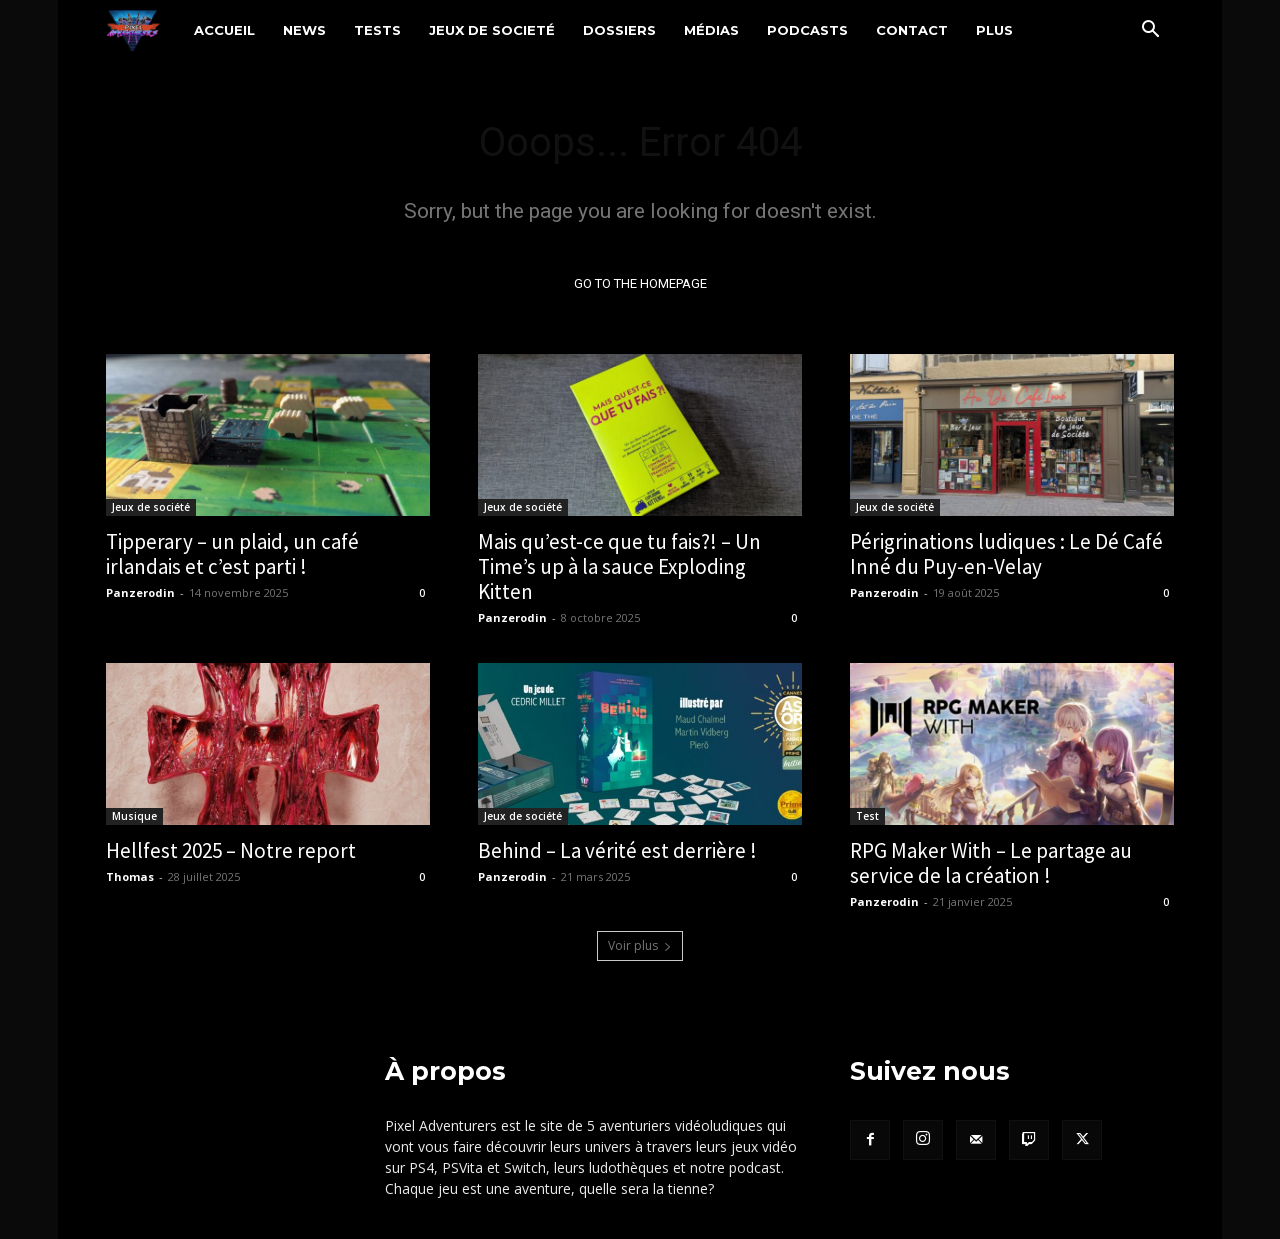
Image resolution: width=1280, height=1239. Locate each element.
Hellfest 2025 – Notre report (231, 850)
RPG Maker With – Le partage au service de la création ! (991, 863)
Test (867, 816)
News (304, 30)
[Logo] (143, 29)
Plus (994, 30)
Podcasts (807, 30)
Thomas (130, 876)
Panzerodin (140, 592)
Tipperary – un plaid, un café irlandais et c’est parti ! (232, 554)
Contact (912, 30)
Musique (134, 816)
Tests (377, 30)
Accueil (224, 30)
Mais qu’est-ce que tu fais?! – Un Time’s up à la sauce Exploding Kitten (619, 566)
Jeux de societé (492, 30)
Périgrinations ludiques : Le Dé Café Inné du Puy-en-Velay (1006, 554)
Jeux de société (151, 507)
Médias (711, 30)
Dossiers (619, 30)
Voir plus (640, 945)
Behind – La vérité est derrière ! (617, 850)
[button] (1150, 31)
